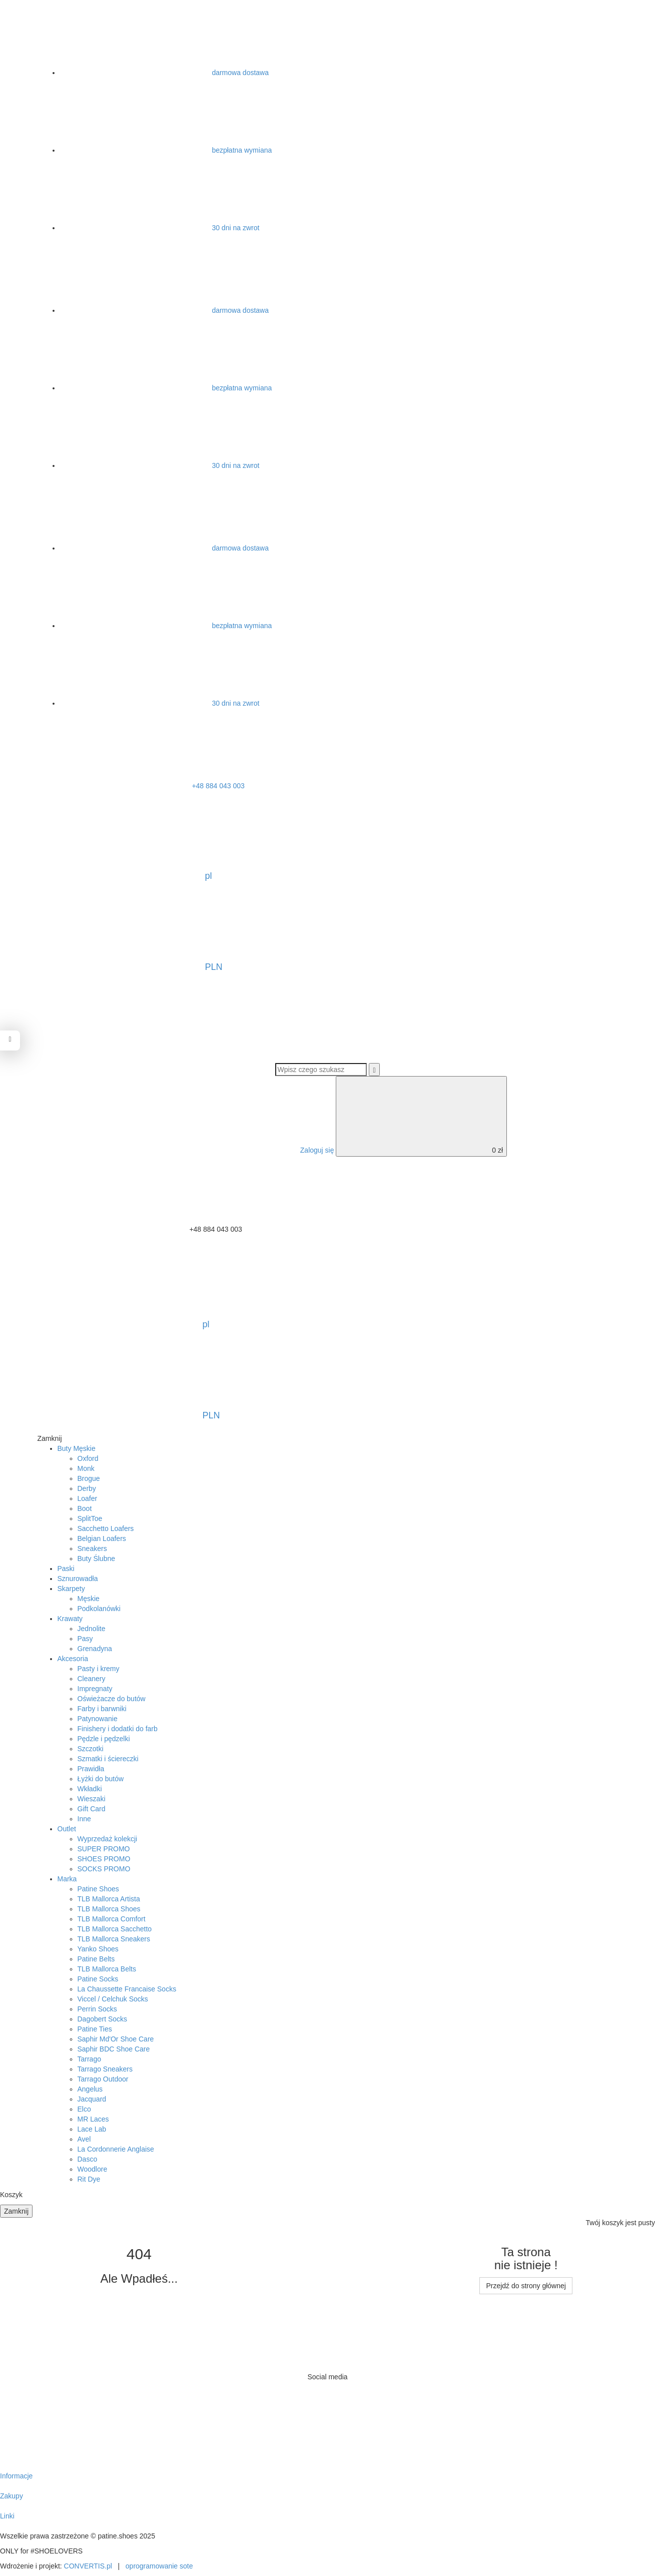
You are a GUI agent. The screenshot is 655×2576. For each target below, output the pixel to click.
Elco (84, 2109)
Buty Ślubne (97, 1559)
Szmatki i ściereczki (108, 1759)
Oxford (88, 1458)
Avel (84, 2139)
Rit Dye (89, 2179)
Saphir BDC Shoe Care (114, 2049)
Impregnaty (95, 1689)
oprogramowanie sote (159, 2566)
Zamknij (16, 2211)
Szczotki (91, 1749)
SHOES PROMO (104, 1859)
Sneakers (92, 1548)
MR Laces (93, 2119)
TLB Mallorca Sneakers (114, 1939)
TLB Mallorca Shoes (109, 1909)
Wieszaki (92, 1799)
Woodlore (93, 2169)
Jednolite (92, 1629)
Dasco (88, 2159)
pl (132, 842)
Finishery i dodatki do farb (118, 1729)
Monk (86, 1468)
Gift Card (92, 1809)
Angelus (90, 2089)
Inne (84, 1819)
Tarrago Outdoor (103, 2079)
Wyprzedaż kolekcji (108, 1839)
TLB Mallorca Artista (109, 1899)
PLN (138, 933)
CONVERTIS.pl (88, 2566)
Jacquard (92, 2099)
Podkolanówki (99, 1609)
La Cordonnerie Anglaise (116, 2149)
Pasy (85, 1639)
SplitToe (90, 1518)
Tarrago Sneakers (105, 2069)
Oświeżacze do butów (112, 1699)
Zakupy (11, 2496)
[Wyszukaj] (374, 1069)
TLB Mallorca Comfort (112, 1919)
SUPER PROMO (104, 1849)
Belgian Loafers (102, 1538)
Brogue (89, 1478)
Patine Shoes (98, 1889)
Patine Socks (98, 1979)
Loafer (88, 1498)
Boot (85, 1508)
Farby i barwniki (102, 1709)
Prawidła (91, 1769)
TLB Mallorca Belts (107, 1969)
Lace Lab (92, 2129)
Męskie (89, 1599)
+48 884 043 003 (142, 786)
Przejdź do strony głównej (526, 2286)
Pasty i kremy (99, 1669)
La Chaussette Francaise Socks (127, 1989)
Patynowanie (98, 1719)
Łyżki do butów (101, 1779)
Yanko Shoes (98, 1949)
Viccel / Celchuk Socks (113, 1999)
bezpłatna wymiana (166, 150)
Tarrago (89, 2059)
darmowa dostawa (164, 73)
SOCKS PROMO (104, 1869)
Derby (87, 1488)
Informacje (16, 2476)
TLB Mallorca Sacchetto (115, 1929)
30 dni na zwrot (160, 228)
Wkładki (90, 1789)
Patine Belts (96, 1959)
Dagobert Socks (103, 2019)
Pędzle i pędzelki (104, 1739)
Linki (7, 2516)
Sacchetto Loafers (106, 1528)
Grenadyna (95, 1649)
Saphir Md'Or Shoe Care (116, 2039)
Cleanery (92, 1679)
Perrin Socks (97, 2009)
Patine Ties (95, 2029)
